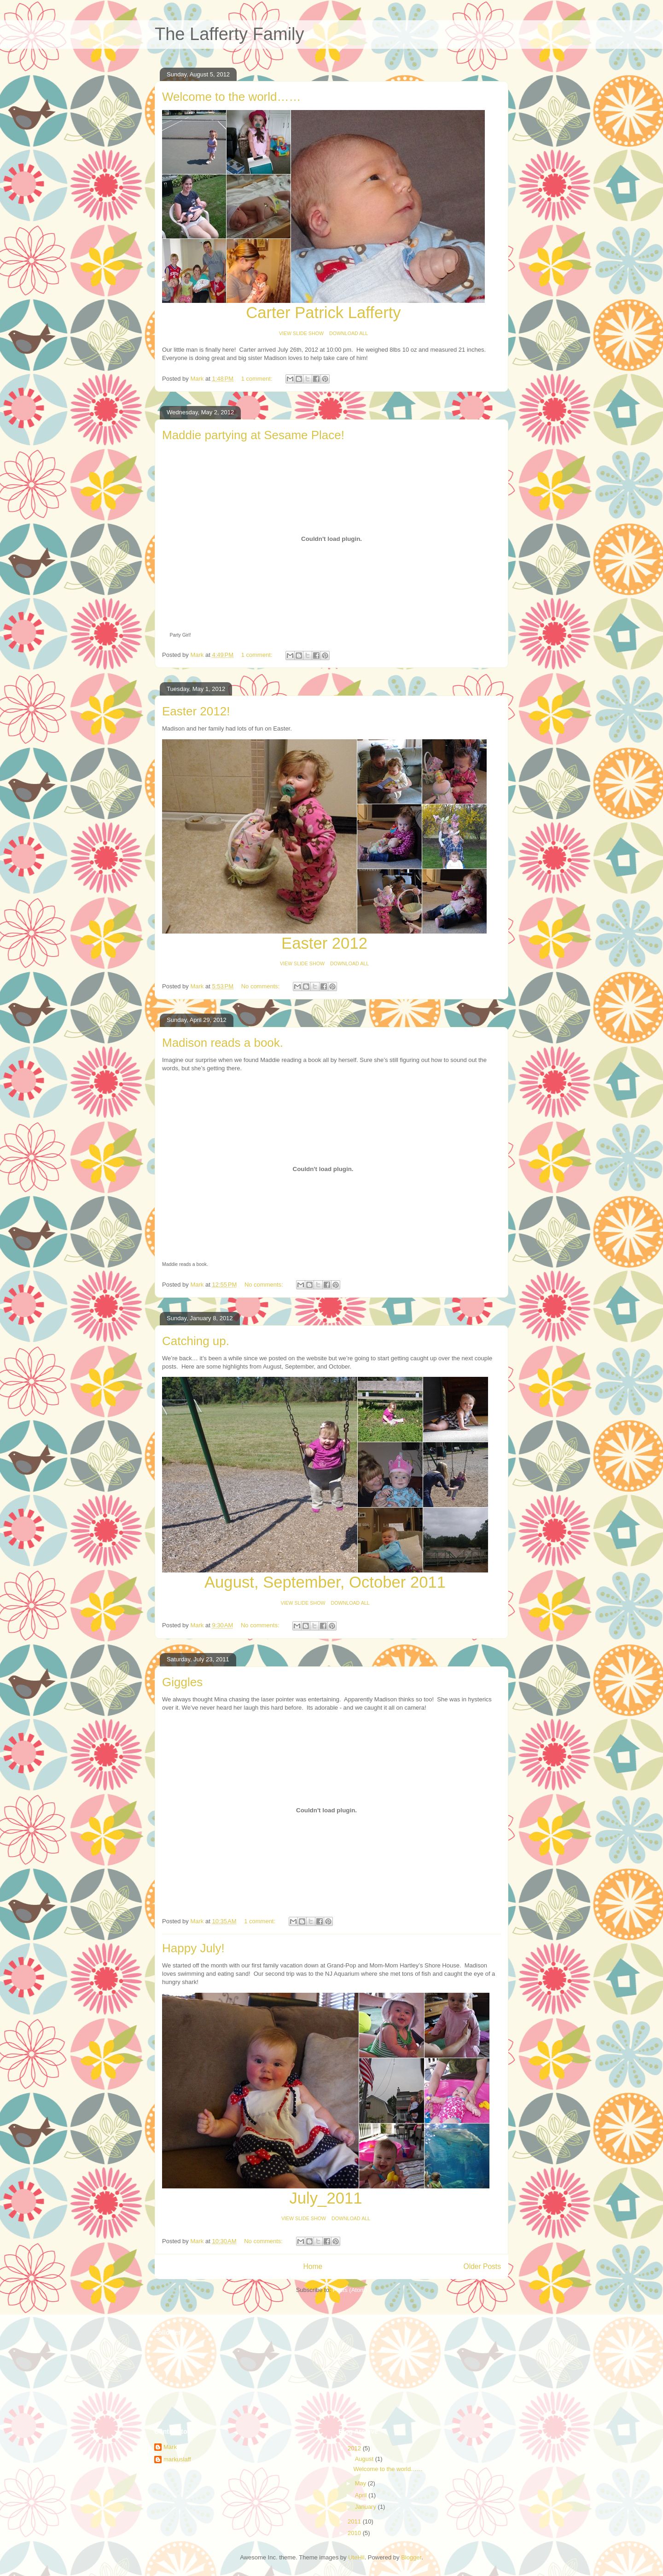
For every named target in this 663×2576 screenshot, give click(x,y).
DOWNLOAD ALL (348, 333)
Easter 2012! (196, 711)
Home (312, 2266)
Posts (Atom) (349, 2289)
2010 (355, 2533)
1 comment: (257, 378)
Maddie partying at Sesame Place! (253, 435)
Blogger (411, 2557)
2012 (355, 2448)
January (366, 2506)
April (362, 2495)
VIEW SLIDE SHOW (301, 333)
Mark (170, 2446)
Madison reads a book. (222, 1043)
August (365, 2458)
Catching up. (195, 1341)
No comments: (261, 986)
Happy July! (193, 1948)
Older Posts (482, 2266)
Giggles (182, 1682)
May (361, 2483)
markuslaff (177, 2459)
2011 (355, 2521)
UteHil (356, 2557)
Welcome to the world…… (231, 97)
